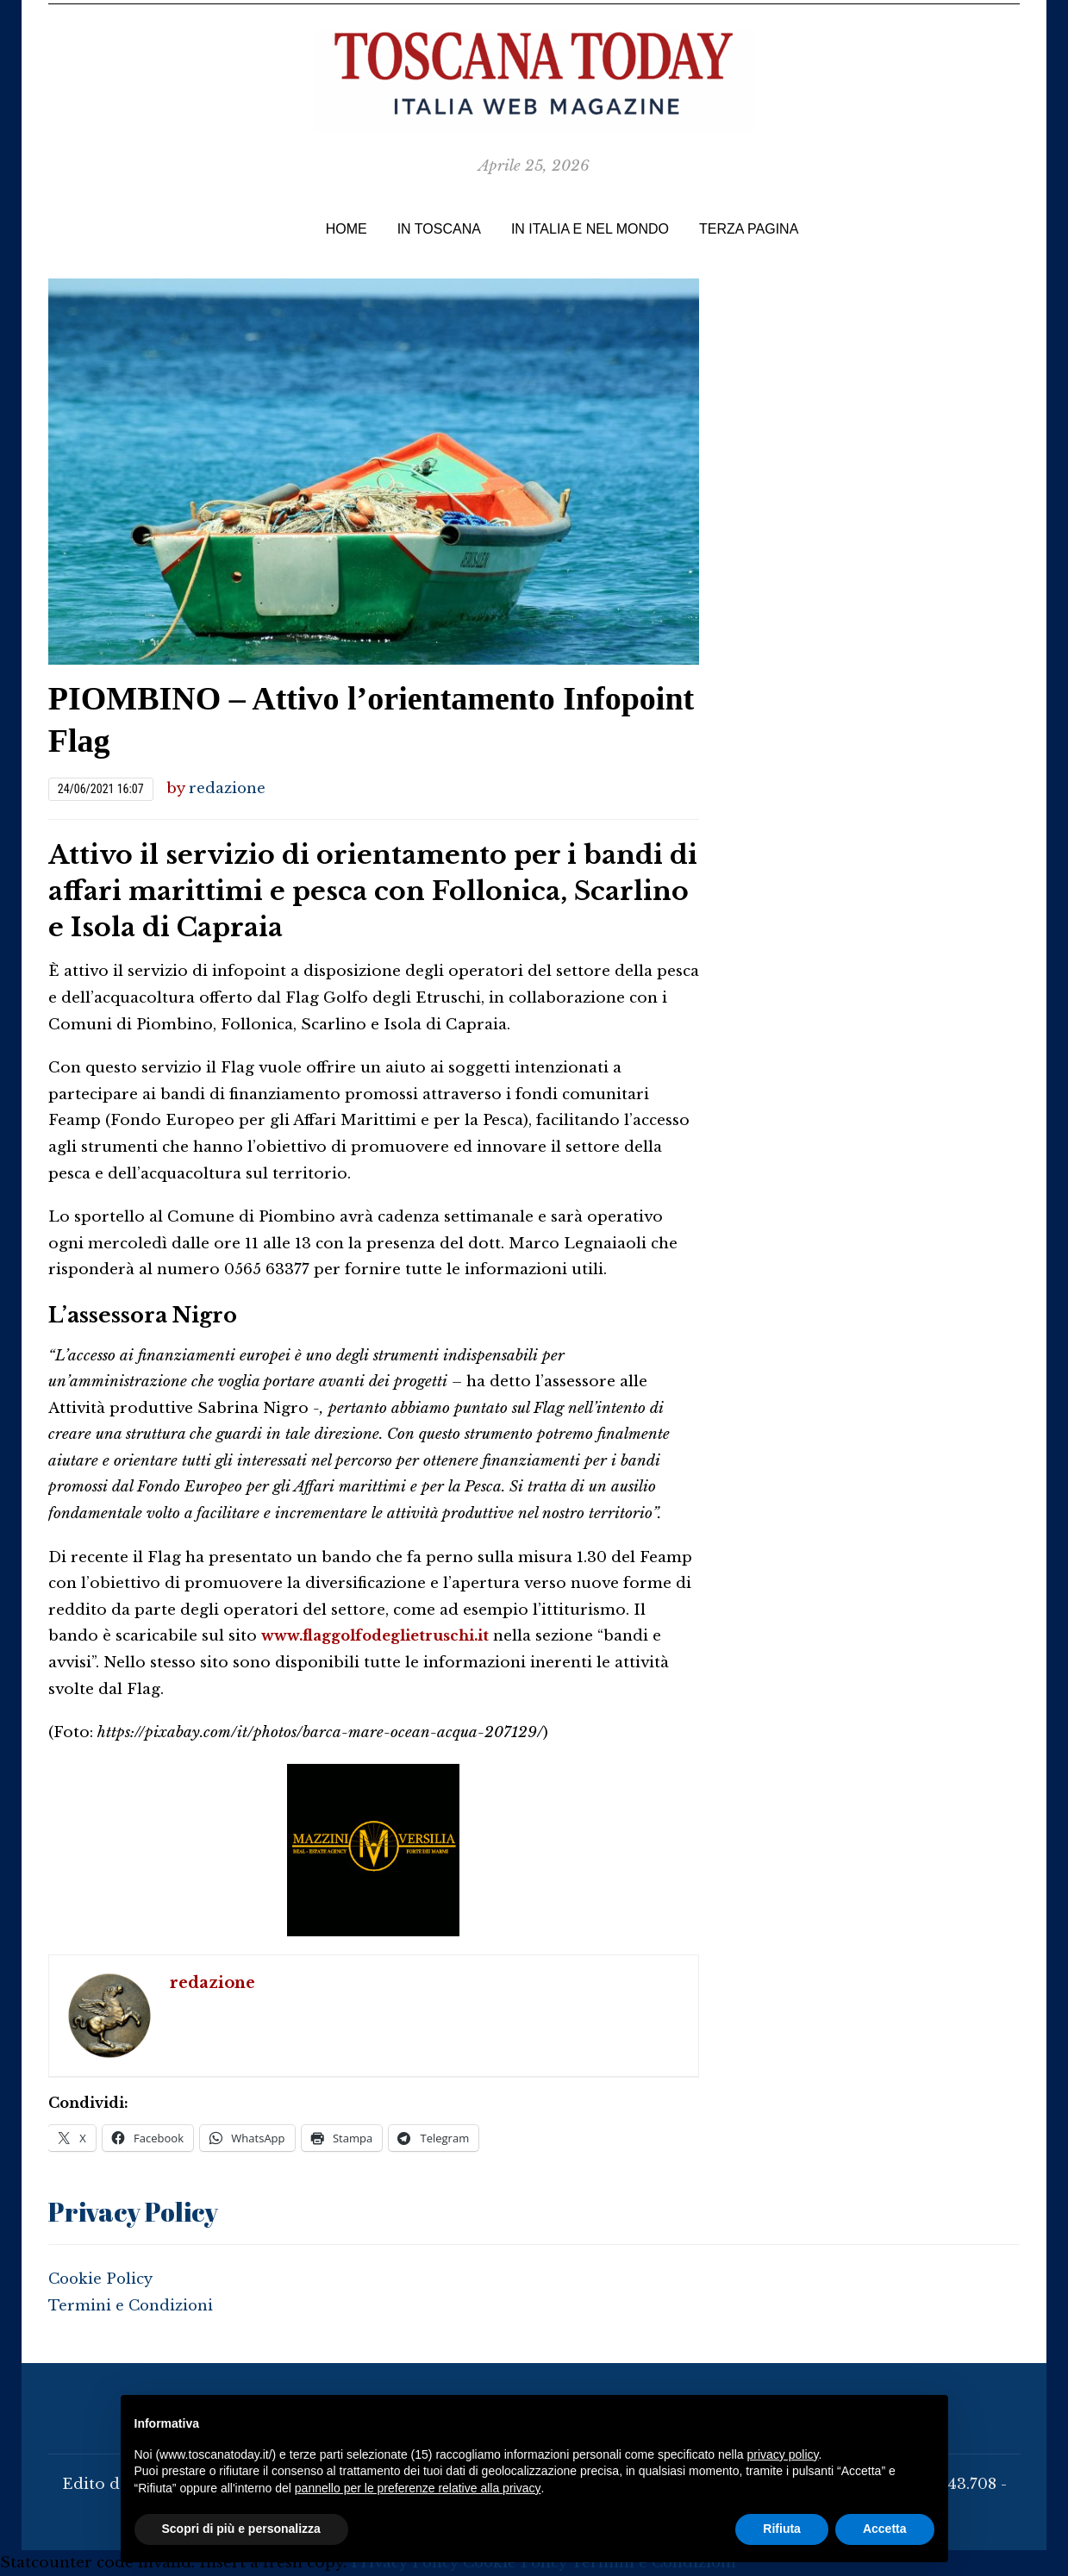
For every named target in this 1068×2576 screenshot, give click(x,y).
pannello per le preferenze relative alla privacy (418, 2488)
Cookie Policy (101, 2279)
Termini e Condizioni (131, 2305)
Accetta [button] (885, 2528)
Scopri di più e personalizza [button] (241, 2528)
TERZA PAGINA (748, 229)
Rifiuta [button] (782, 2528)
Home (346, 229)
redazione (227, 788)
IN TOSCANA (439, 229)
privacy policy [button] (782, 2454)
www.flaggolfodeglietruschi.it (379, 1636)
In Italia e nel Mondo (590, 229)
